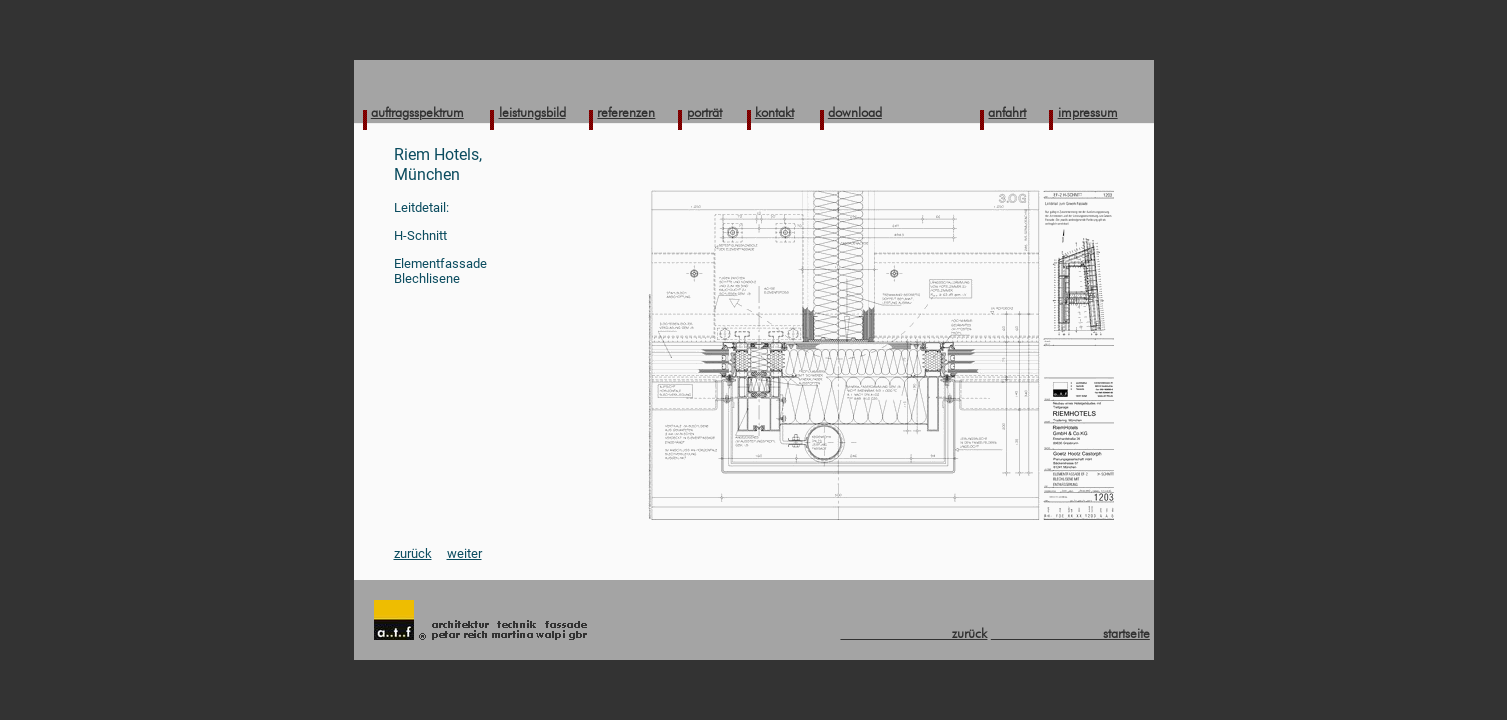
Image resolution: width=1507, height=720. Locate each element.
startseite (1070, 633)
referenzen (626, 112)
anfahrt (1007, 112)
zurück (413, 553)
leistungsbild (532, 112)
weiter (464, 553)
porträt (704, 112)
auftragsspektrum (417, 112)
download (855, 112)
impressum (1088, 112)
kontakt (774, 112)
